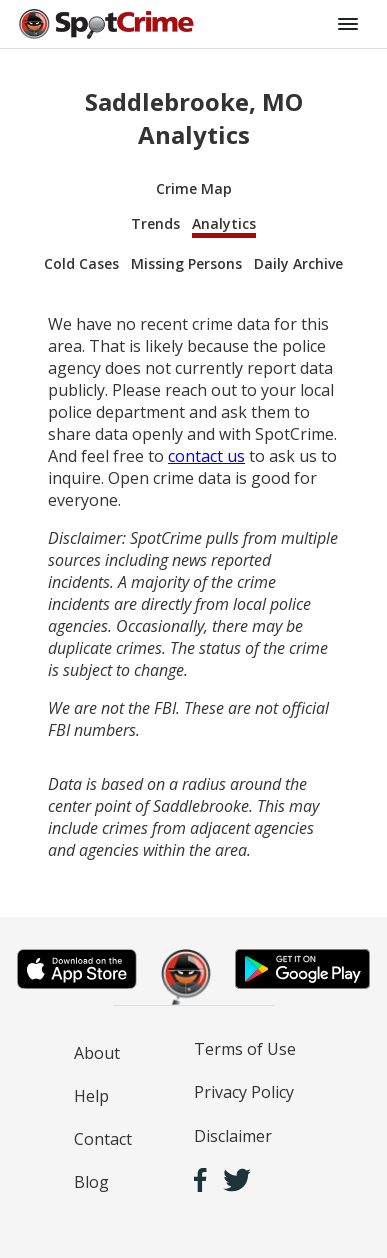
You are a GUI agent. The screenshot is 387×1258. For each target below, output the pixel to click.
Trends (155, 223)
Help (91, 1096)
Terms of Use (245, 1049)
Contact (103, 1139)
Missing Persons (186, 263)
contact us (206, 456)
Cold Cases (81, 263)
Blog (91, 1182)
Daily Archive (298, 263)
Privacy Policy (244, 1092)
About (97, 1053)
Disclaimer (233, 1136)
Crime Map (194, 188)
